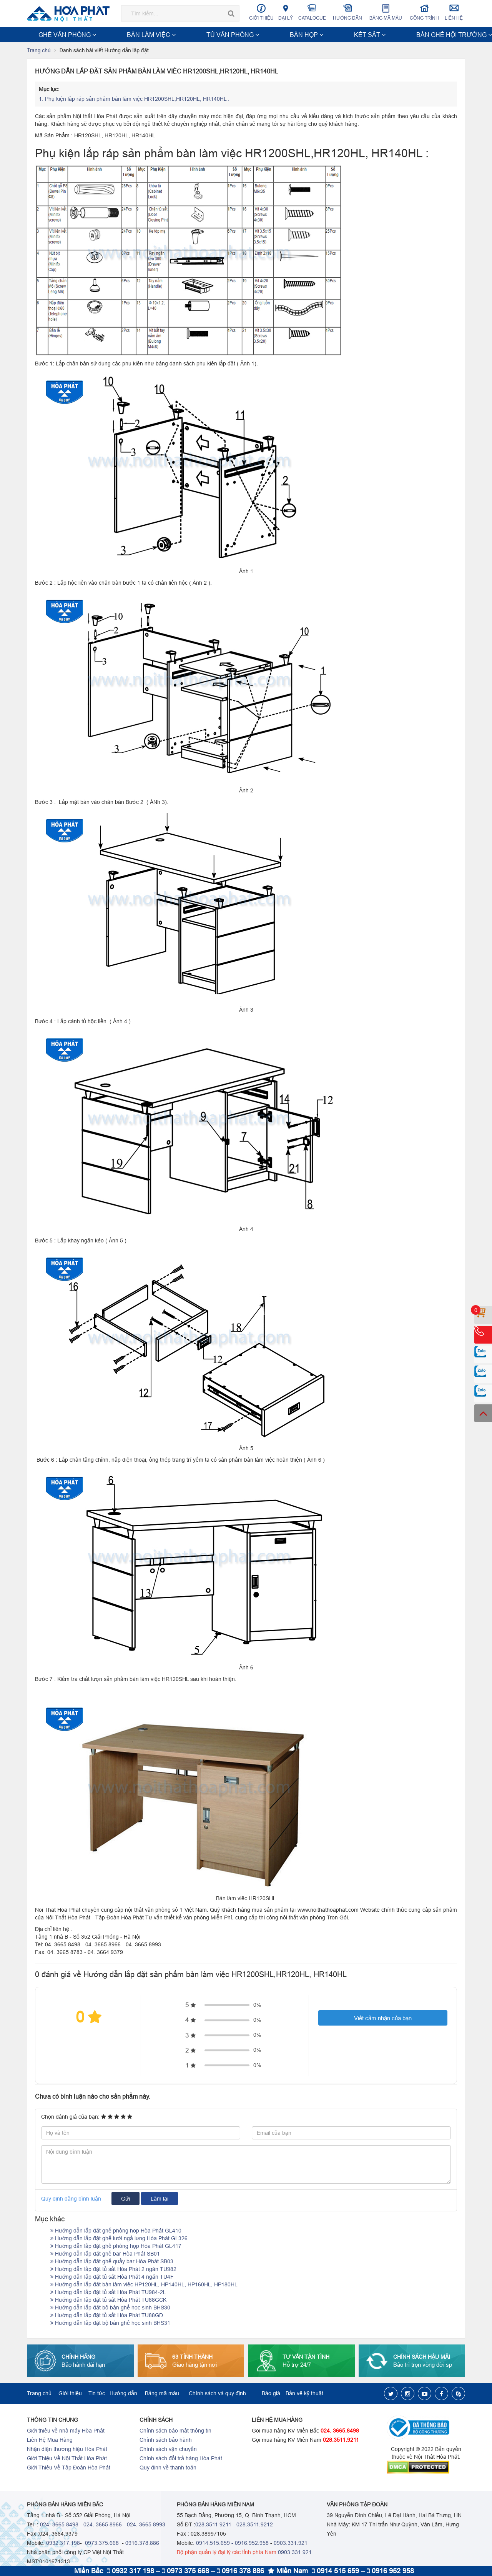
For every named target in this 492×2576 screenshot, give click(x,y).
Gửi (125, 2199)
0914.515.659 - (214, 2544)
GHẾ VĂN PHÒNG (52, 35)
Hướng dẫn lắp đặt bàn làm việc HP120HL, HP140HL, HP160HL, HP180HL (144, 2285)
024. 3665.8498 (340, 2431)
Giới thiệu (261, 12)
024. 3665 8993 (146, 2525)
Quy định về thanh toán (168, 2468)
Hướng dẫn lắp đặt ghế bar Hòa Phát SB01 (105, 2254)
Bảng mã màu (386, 12)
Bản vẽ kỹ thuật (304, 2394)
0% (257, 2005)
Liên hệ (453, 12)
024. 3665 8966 (102, 2525)
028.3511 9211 (213, 2525)
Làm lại (159, 2199)
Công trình (424, 12)
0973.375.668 (101, 2544)
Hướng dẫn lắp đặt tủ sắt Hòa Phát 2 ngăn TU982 (113, 2270)
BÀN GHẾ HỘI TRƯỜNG (263, 35)
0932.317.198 (63, 2544)
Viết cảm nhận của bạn (383, 2019)
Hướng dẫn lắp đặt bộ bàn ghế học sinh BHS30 (110, 2308)
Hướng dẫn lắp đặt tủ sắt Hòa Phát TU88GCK (108, 2301)
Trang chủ (39, 51)
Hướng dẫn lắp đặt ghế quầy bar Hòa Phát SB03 (111, 2262)
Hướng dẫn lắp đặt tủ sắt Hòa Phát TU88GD (106, 2316)
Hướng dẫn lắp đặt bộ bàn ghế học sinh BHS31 (110, 2324)
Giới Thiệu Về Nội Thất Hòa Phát (67, 2459)
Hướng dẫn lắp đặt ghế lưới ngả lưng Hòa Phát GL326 (119, 2239)
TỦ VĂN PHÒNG (145, 35)
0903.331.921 (291, 2544)
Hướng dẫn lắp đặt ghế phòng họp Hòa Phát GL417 (115, 2247)
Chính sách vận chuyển (168, 2450)
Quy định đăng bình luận (71, 2199)
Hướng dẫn (347, 12)
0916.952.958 (252, 2544)
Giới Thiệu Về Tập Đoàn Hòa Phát (68, 2468)
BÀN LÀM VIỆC (100, 35)
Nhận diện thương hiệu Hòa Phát (67, 2450)
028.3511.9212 (254, 2525)
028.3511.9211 (341, 2441)
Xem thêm (447, 35)
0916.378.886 (142, 2544)
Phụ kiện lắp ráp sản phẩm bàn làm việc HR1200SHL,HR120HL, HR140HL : (135, 100)
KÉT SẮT (214, 35)
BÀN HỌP (184, 35)
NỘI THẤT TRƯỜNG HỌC (395, 35)
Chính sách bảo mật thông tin (175, 2431)
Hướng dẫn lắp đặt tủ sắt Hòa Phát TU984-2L (108, 2293)
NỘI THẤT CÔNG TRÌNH (328, 35)
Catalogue (312, 12)
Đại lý (286, 12)
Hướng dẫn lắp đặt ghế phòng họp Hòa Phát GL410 (115, 2231)
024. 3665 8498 (59, 2525)
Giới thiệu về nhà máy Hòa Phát (66, 2431)
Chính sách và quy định (217, 2394)
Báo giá (271, 2394)
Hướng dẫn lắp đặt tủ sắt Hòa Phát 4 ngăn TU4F (112, 2277)
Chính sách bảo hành (166, 2441)
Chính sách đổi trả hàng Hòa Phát (181, 2459)
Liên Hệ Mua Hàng (50, 2441)
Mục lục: (49, 90)
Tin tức (96, 2394)
